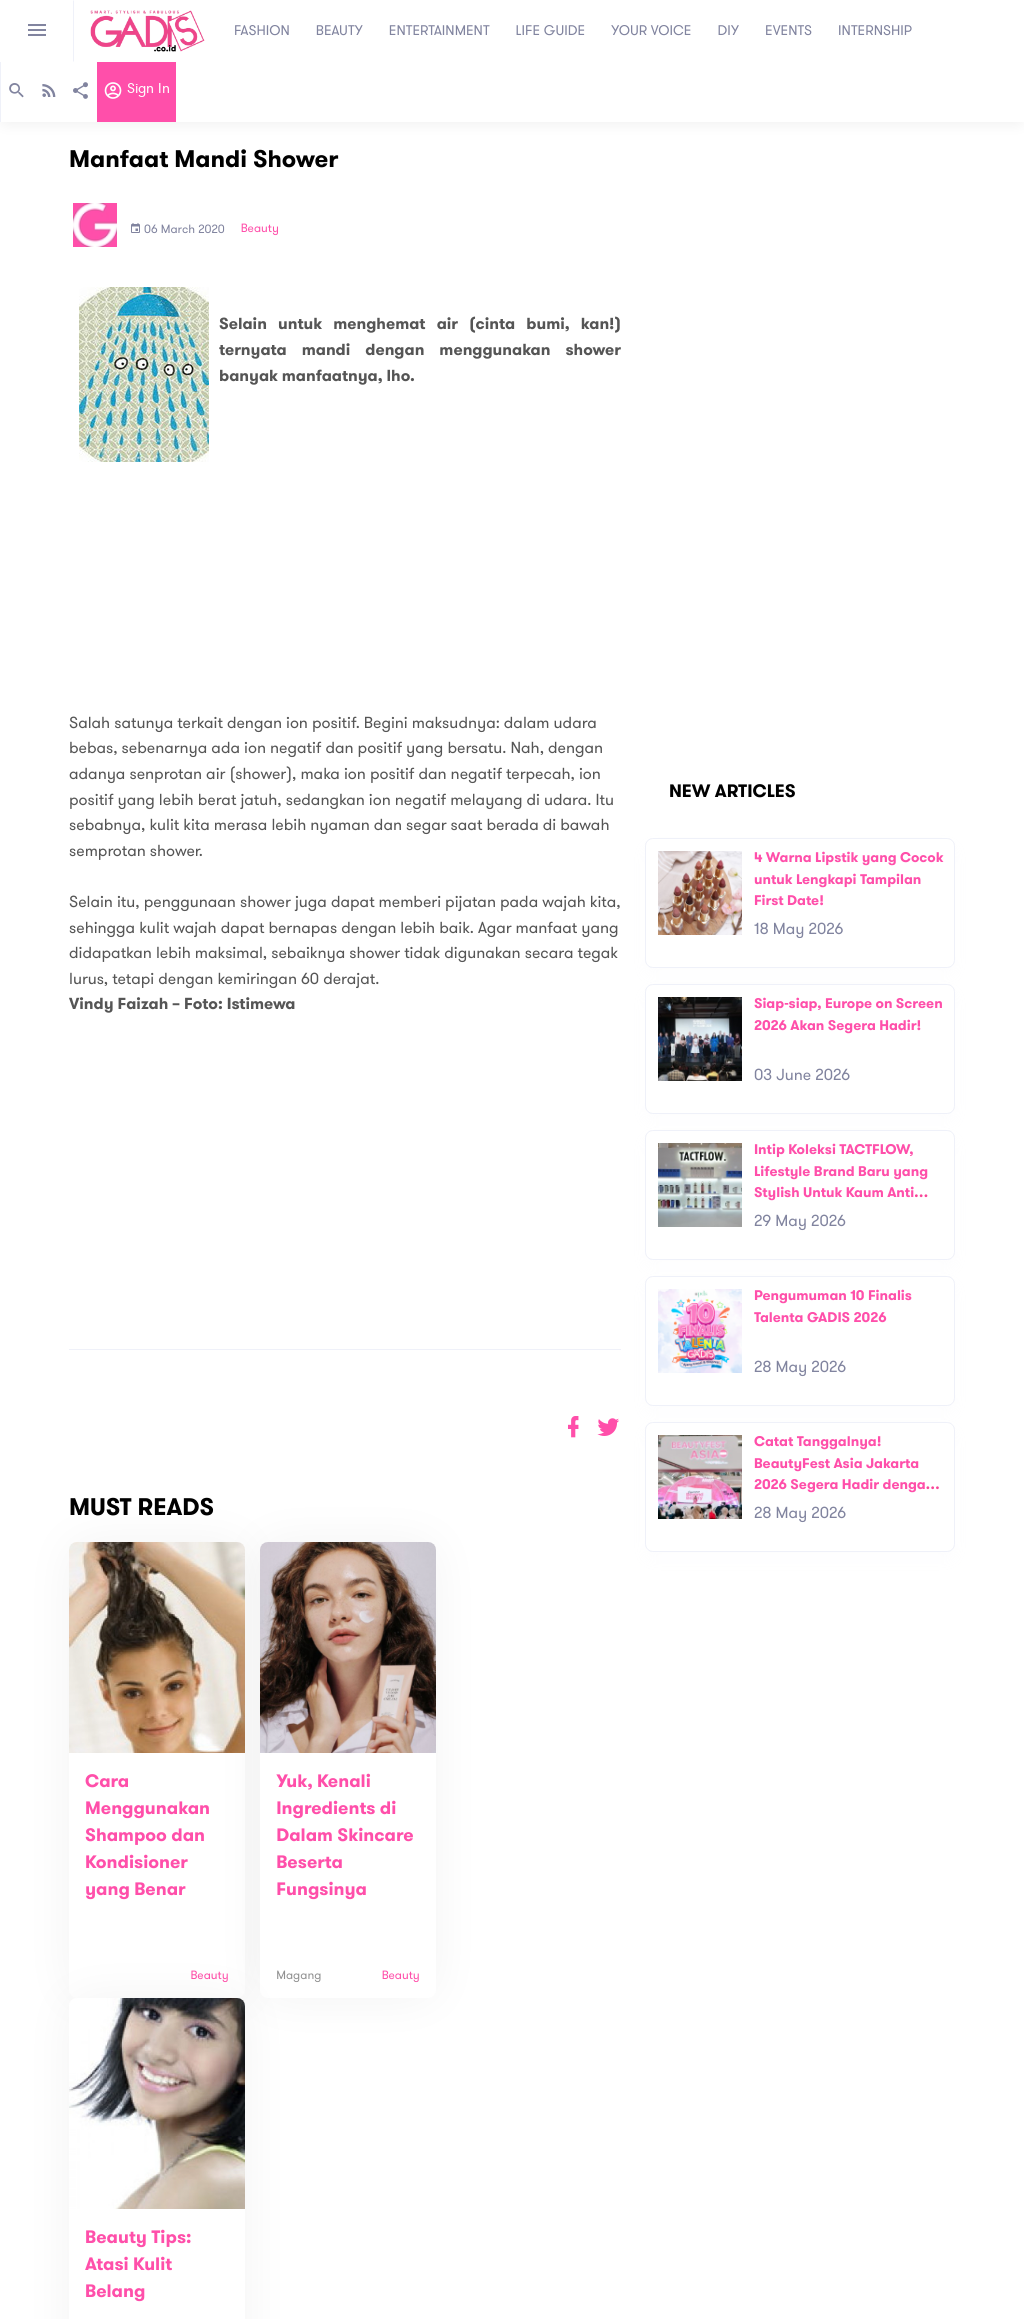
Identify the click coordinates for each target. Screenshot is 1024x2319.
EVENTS (788, 30)
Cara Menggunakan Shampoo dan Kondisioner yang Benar (147, 1836)
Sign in (136, 93)
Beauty (260, 229)
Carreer (287, 2259)
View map (43, 2301)
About (281, 2217)
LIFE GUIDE (551, 30)
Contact (288, 2238)
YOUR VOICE (651, 30)
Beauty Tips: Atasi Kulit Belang (506, 1809)
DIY (729, 30)
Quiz (554, 2244)
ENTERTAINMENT (439, 30)
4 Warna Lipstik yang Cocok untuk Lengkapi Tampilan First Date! (849, 879)
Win (589, 2244)
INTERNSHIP (875, 30)
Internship (293, 2280)
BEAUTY (339, 30)
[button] (608, 1427)
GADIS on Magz (722, 2244)
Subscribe (962, 2155)
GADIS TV (638, 2244)
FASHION (262, 30)
